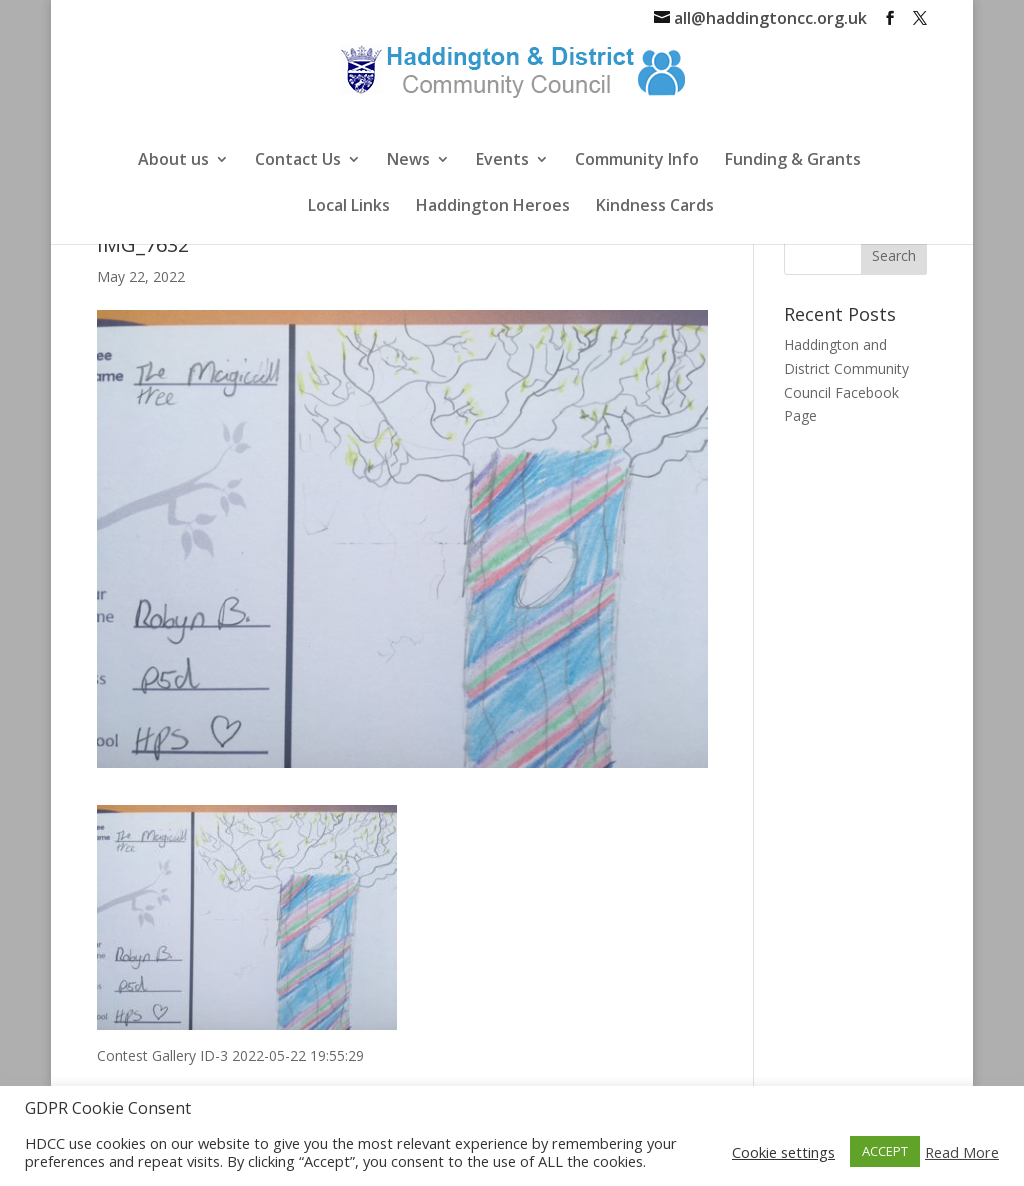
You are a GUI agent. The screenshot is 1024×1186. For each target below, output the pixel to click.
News (408, 161)
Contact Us (298, 161)
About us (173, 161)
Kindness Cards (655, 207)
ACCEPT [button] (885, 1151)
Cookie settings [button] (783, 1152)
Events (502, 161)
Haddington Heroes (493, 207)
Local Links (349, 207)
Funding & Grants (793, 161)
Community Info (637, 161)
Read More (962, 1152)
